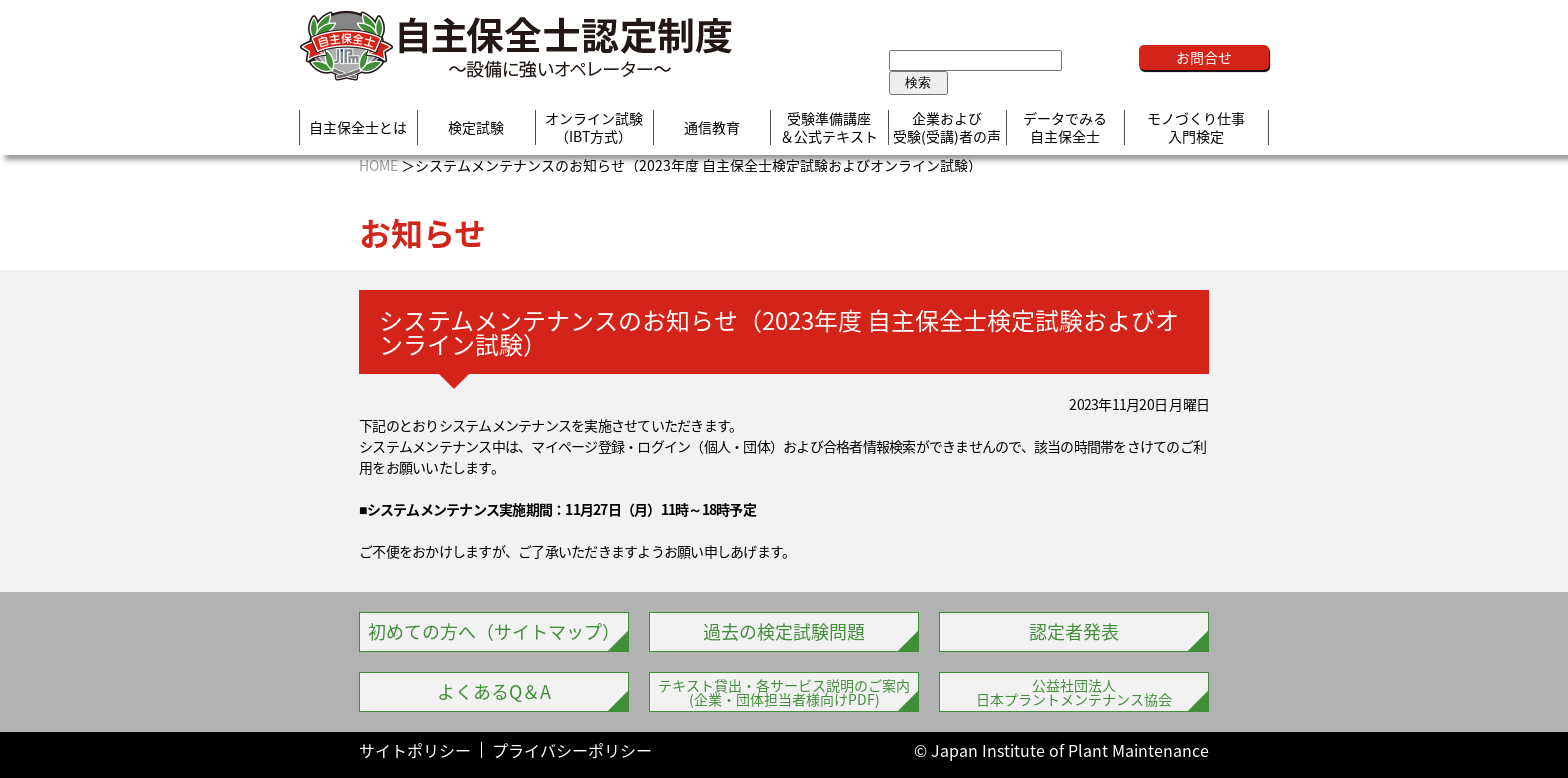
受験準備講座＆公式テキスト (829, 127)
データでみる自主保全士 (1065, 127)
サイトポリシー (415, 750)
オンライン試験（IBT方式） (594, 127)
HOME (378, 165)
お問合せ (1204, 57)
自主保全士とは (358, 128)
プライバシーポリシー (572, 750)
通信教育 (712, 128)
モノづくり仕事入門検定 (1196, 127)
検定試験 (476, 128)
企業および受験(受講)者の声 (947, 127)
